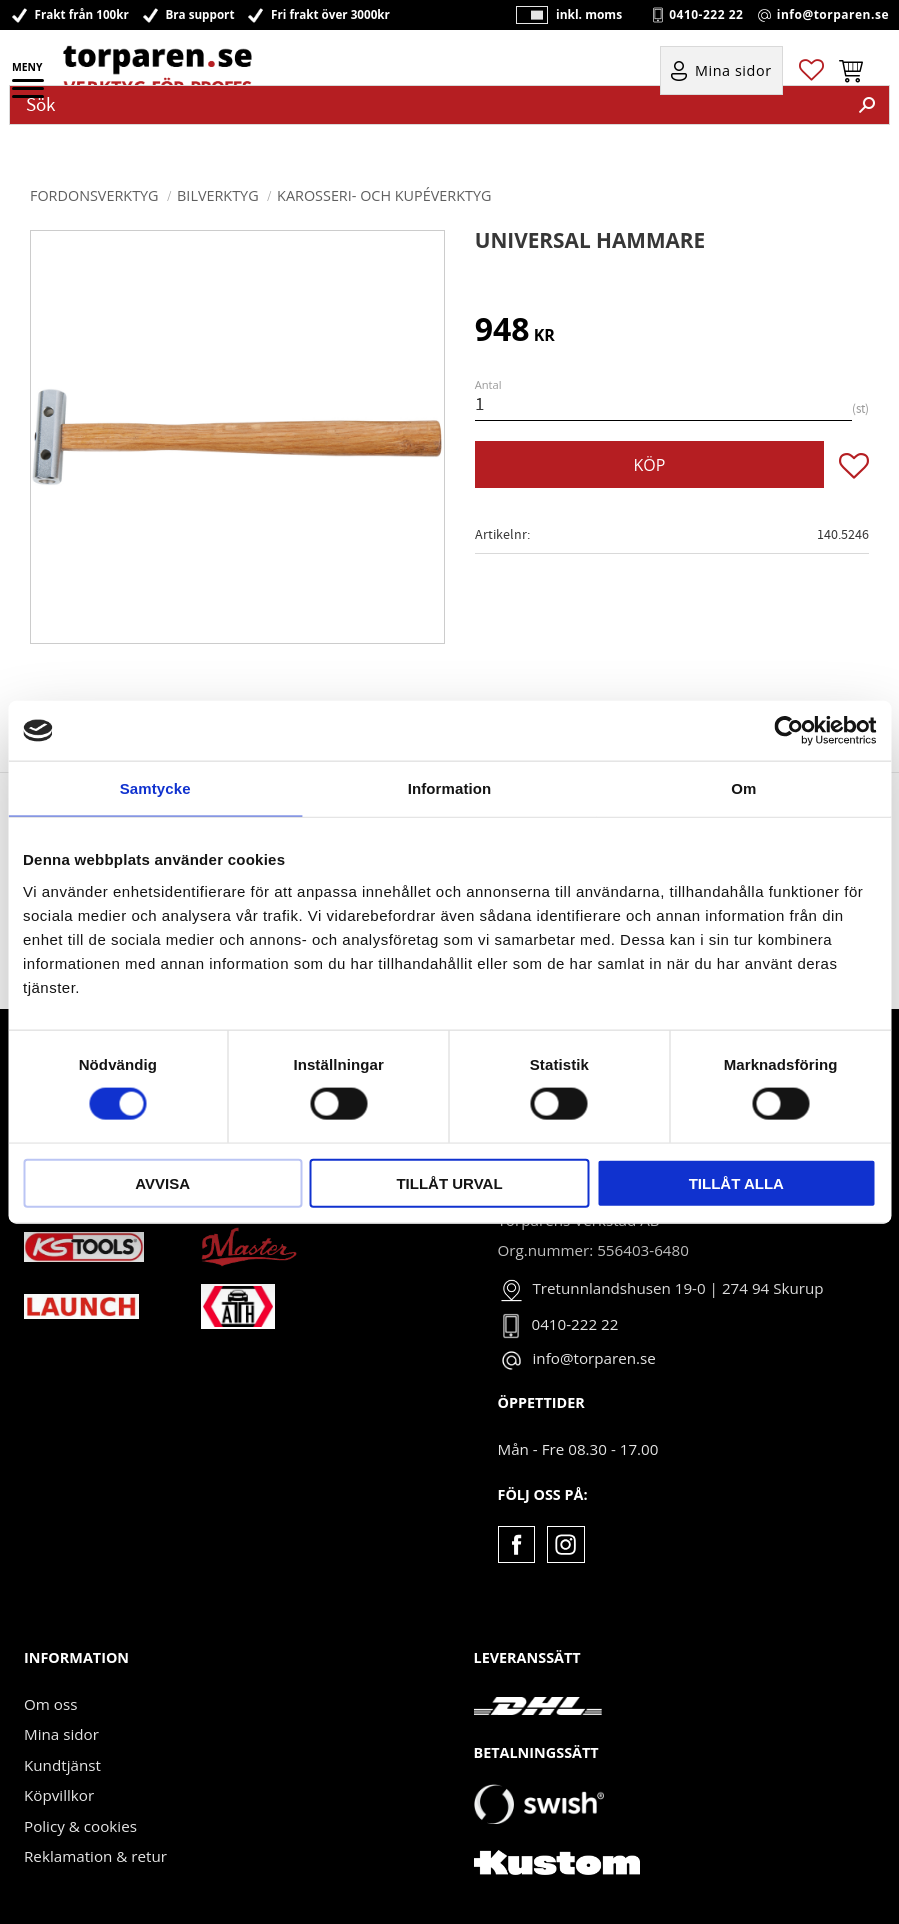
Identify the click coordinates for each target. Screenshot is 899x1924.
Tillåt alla (736, 1182)
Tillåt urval (449, 1182)
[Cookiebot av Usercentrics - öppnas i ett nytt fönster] (788, 731)
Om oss (50, 1704)
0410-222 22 (706, 15)
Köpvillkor (59, 1795)
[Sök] (867, 105)
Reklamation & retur (95, 1856)
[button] (29, 95)
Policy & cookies (80, 1826)
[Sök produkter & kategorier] (428, 105)
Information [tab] (450, 788)
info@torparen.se (833, 15)
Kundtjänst (62, 1765)
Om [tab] (743, 788)
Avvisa (162, 1182)
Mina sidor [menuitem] (733, 71)
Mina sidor (61, 1734)
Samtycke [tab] (155, 788)
